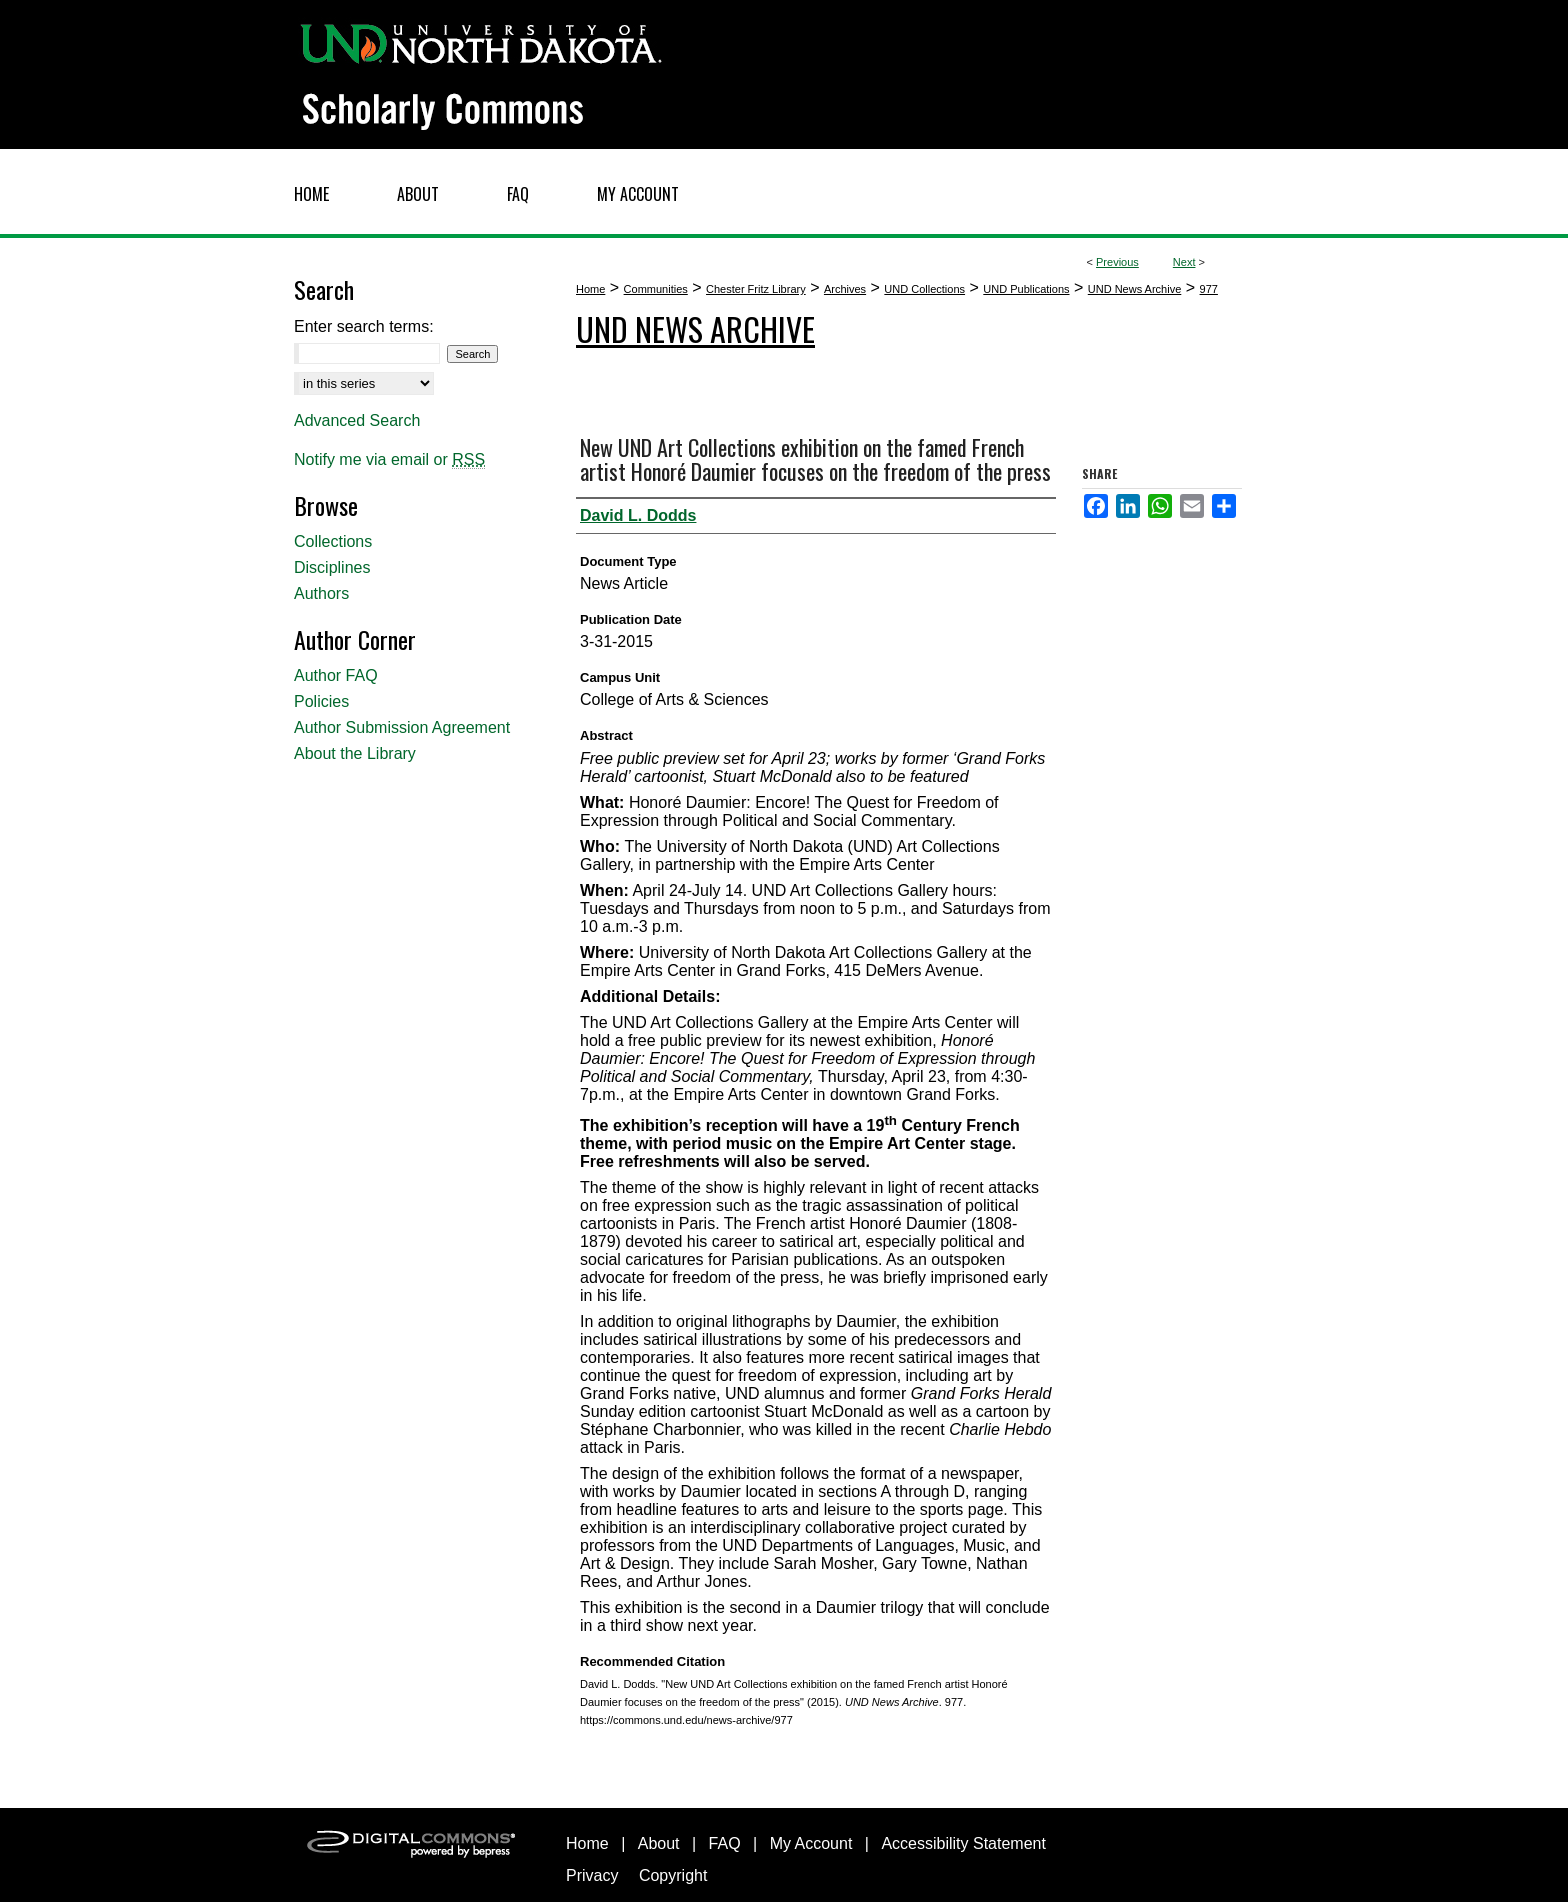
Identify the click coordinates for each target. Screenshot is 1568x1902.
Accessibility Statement (963, 1843)
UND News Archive (1135, 289)
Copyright (673, 1875)
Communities (656, 289)
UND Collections (924, 289)
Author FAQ (336, 675)
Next (1184, 262)
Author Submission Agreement (402, 727)
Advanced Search (357, 420)
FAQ (725, 1843)
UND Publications (1026, 289)
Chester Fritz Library (756, 289)
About (659, 1843)
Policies (321, 701)
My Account (811, 1843)
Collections (333, 541)
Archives (845, 289)
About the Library (355, 753)
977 (1209, 289)
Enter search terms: (364, 326)
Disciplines (332, 567)
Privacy (592, 1875)
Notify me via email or (389, 460)
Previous (1117, 262)
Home (590, 289)
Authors (321, 593)
